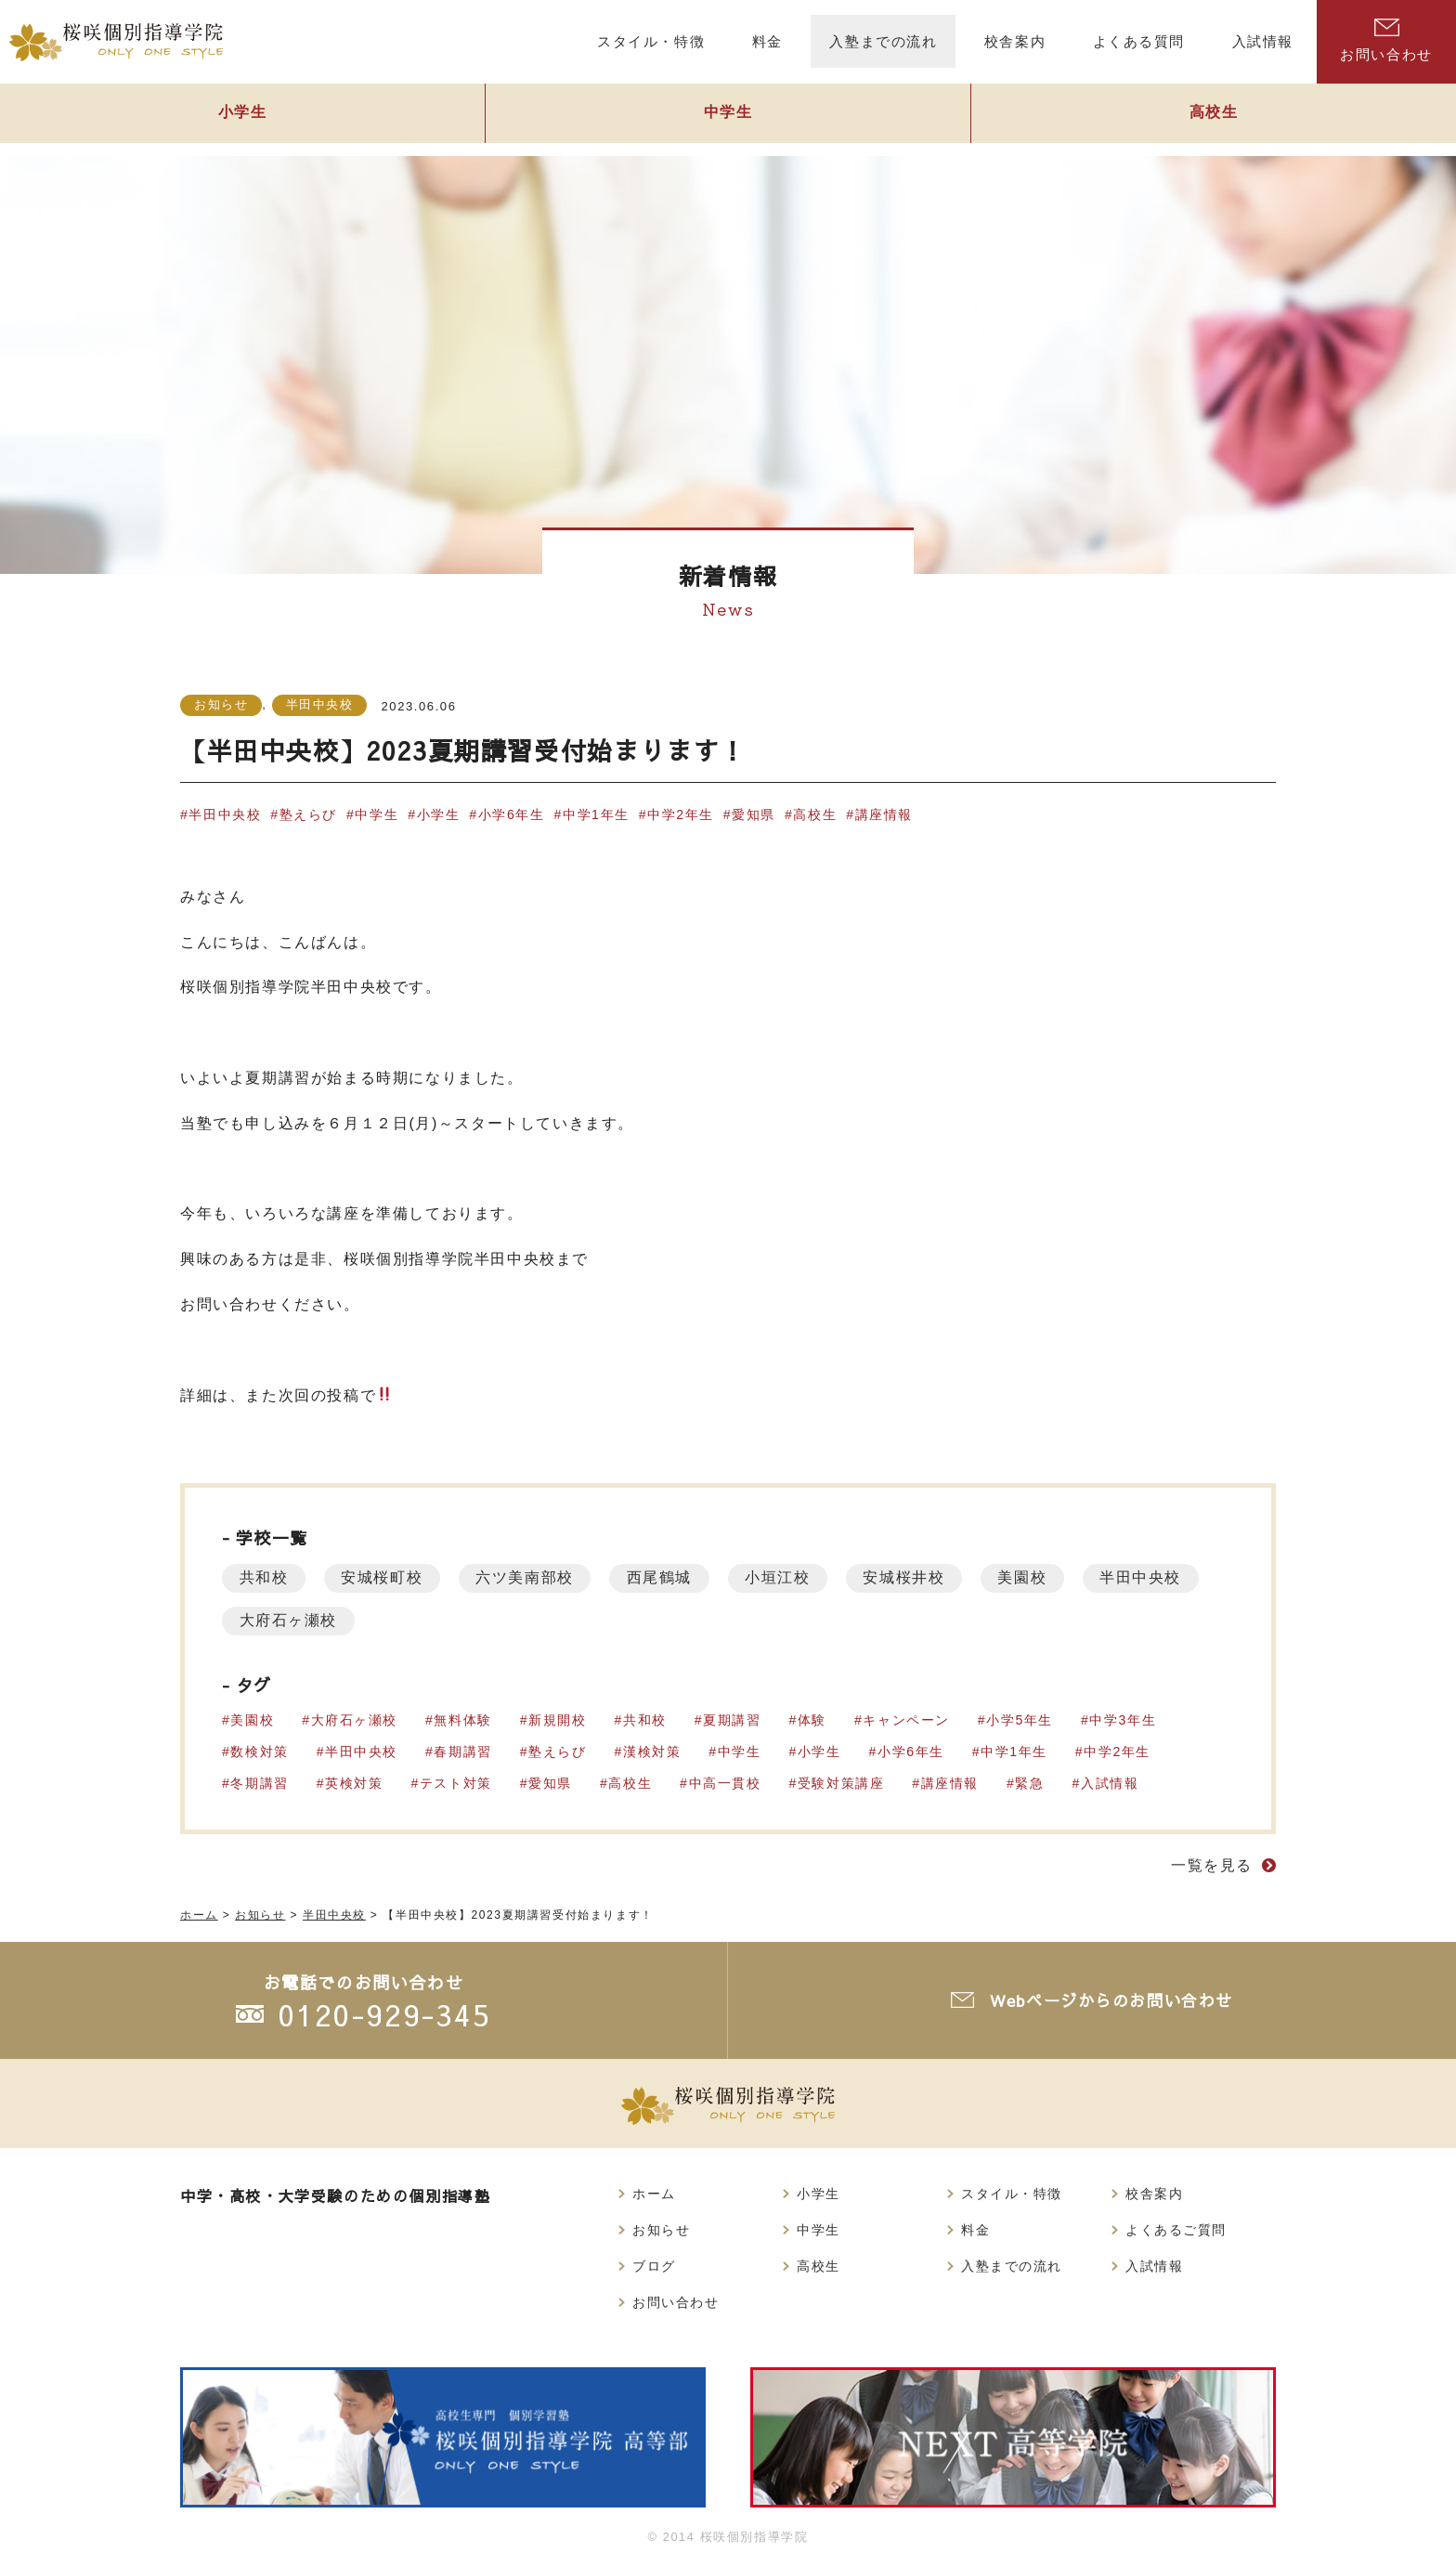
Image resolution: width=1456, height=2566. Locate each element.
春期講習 (463, 1751)
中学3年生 (1125, 1720)
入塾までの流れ (1011, 2266)
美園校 (1040, 1577)
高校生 (1214, 117)
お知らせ (221, 704)
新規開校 (558, 1720)
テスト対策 (457, 1783)
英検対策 (355, 1783)
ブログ (654, 2266)
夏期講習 (733, 1720)
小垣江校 (790, 1577)
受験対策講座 (843, 1783)
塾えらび (308, 814)
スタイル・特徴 (1011, 2193)
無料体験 (463, 1720)
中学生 (728, 117)
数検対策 (260, 1751)
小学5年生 (1022, 1720)
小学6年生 (512, 814)
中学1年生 (598, 814)
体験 (814, 1720)
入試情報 (1112, 1783)
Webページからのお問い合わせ (1113, 2000)
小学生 (242, 117)
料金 (975, 2229)
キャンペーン (909, 1720)
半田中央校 (320, 704)
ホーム (654, 2193)
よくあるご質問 (1176, 2229)
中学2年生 (682, 814)
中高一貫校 (726, 1783)
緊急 (1032, 1783)
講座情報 (887, 814)
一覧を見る (1212, 1865)
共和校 (265, 1577)
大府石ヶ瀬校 (427, 1620)
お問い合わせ (1386, 40)
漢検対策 (653, 1751)
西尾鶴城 (668, 1577)
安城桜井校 (919, 1577)
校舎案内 (1154, 2193)
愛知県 (756, 814)
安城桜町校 (386, 1577)
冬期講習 (260, 1783)
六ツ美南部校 (532, 1577)
